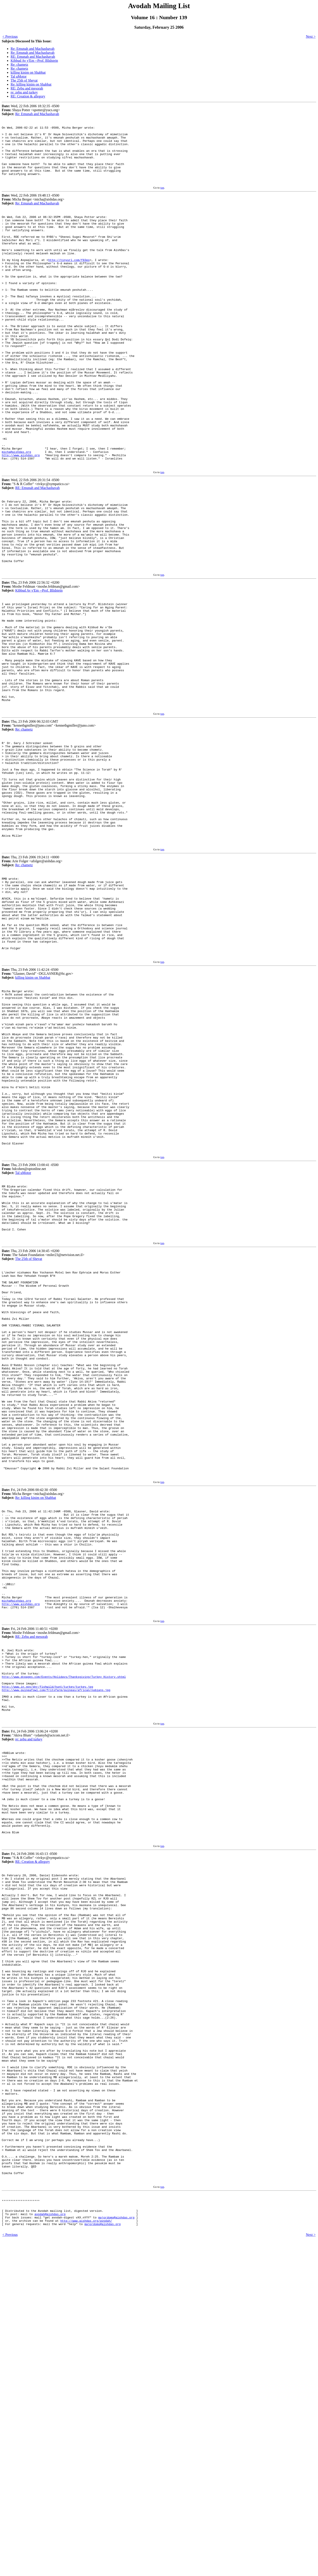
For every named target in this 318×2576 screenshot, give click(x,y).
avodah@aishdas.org (49, 2548)
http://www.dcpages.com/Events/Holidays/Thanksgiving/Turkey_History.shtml (64, 1921)
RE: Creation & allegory (28, 96)
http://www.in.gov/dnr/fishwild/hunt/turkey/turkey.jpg (47, 1933)
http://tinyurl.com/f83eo (69, 281)
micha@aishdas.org (16, 511)
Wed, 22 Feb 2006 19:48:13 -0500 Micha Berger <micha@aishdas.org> (33, 210)
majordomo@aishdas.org (116, 2552)
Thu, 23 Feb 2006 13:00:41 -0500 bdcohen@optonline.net (30, 1334)
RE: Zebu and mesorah (27, 88)
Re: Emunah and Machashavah (33, 49)
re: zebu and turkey (24, 92)
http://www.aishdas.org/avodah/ (86, 2556)
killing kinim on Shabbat (28, 72)
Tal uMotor (18, 76)
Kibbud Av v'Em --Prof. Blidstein (34, 60)
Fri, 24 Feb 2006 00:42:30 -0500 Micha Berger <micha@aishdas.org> (33, 1710)
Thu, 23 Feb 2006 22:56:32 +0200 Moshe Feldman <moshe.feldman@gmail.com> (41, 662)
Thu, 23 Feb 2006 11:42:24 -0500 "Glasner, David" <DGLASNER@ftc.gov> (37, 1106)
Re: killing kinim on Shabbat (31, 84)
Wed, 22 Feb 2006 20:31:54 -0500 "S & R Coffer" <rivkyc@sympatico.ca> (36, 545)
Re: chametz (19, 64)
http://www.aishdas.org (21, 515)
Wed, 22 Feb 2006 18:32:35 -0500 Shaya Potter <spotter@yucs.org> (31, 110)
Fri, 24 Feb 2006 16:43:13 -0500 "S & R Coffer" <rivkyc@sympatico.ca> (36, 2127)
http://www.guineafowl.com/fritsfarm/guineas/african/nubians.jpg (56, 1937)
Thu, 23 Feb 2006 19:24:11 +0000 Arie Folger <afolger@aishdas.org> (32, 978)
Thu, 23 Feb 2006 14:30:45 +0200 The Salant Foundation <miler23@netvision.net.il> (43, 1431)
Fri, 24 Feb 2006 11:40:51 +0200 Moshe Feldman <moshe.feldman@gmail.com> (41, 1870)
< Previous (10, 36)
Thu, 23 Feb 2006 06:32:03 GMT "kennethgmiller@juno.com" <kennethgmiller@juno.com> (49, 822)
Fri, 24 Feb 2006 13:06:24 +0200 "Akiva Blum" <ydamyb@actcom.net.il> (36, 1987)
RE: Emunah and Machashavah (33, 56)
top (162, 199)
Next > (311, 36)
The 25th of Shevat (24, 80)
